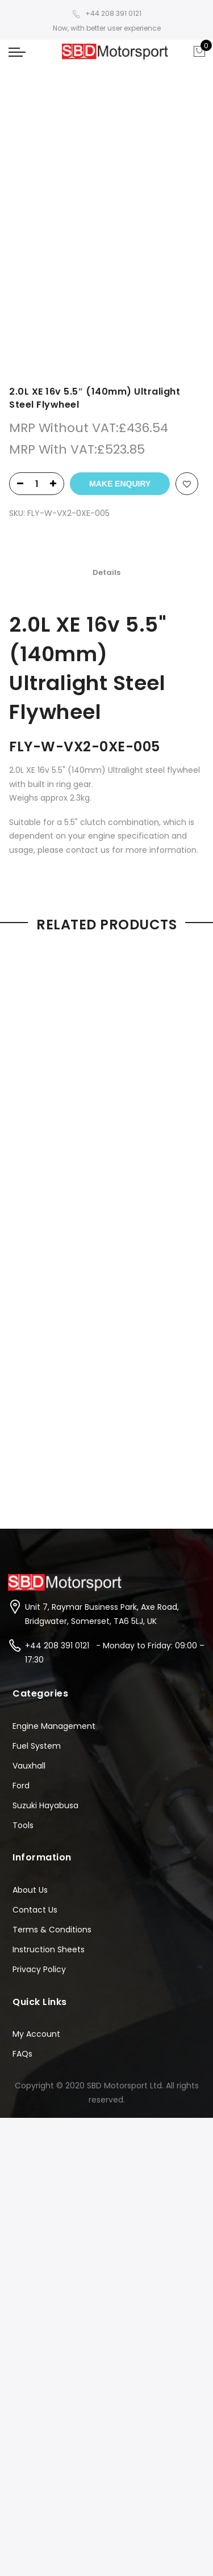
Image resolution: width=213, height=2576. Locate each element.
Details (106, 572)
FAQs (22, 2053)
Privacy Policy (39, 1969)
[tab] (106, 572)
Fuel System (36, 1746)
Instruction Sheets (48, 1949)
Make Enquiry (120, 483)
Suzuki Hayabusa (45, 1805)
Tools (23, 1825)
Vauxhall (28, 1765)
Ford (21, 1785)
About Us (30, 1890)
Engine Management (53, 1726)
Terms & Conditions (51, 1929)
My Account (36, 2034)
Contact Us (34, 1909)
